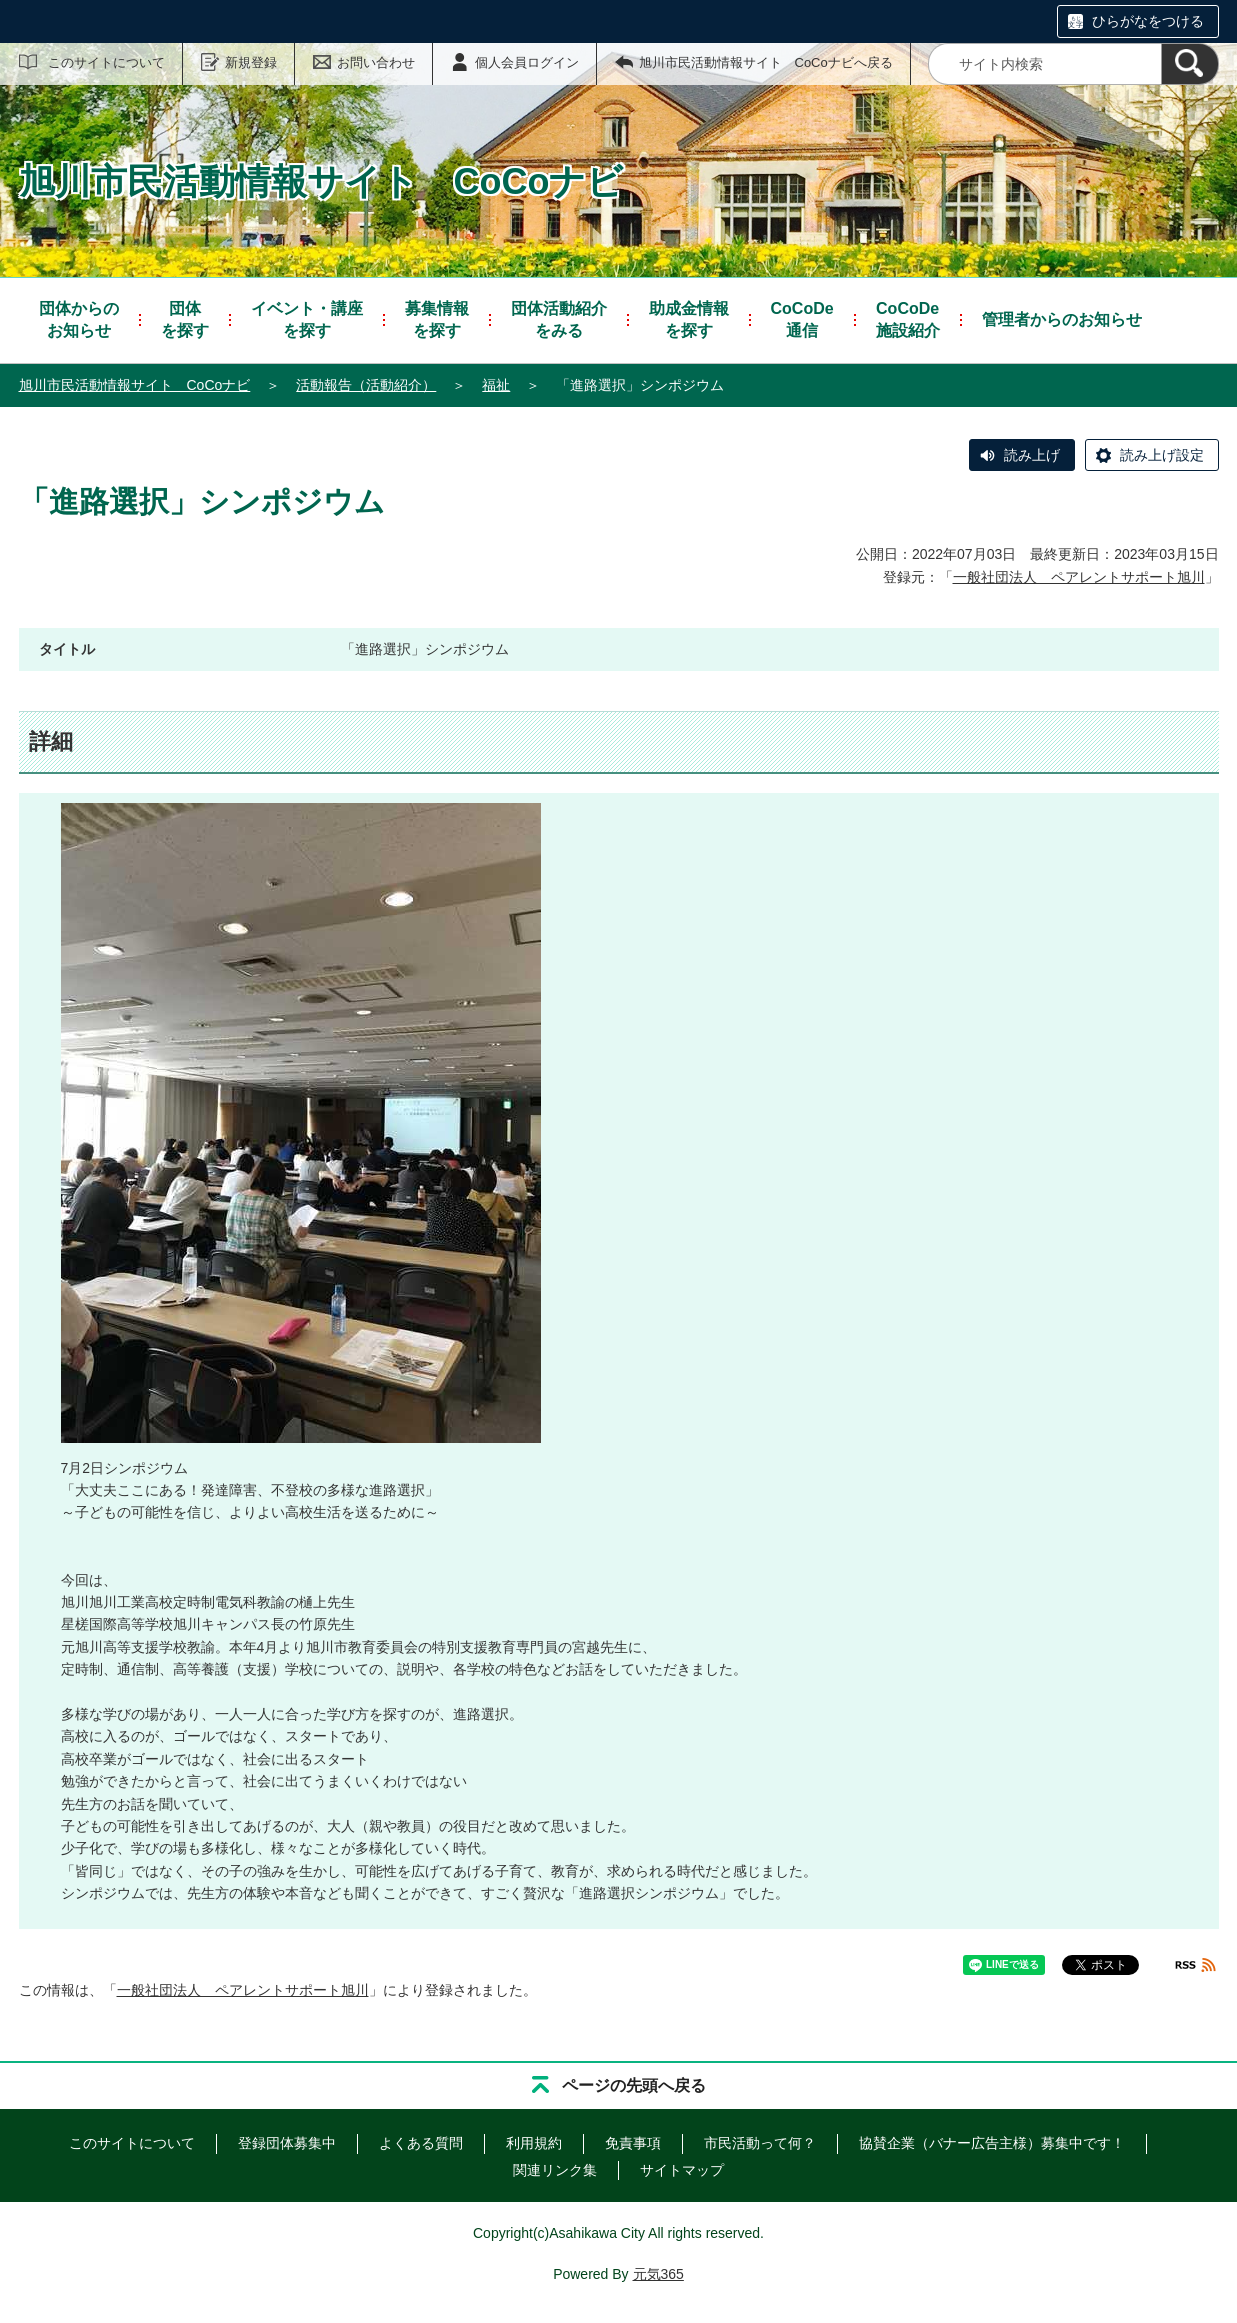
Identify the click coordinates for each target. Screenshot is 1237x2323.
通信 (802, 318)
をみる (559, 318)
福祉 (496, 385)
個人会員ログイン (527, 62)
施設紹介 (908, 318)
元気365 (658, 2274)
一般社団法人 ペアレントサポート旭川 (1079, 577)
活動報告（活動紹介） (366, 385)
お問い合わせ (376, 62)
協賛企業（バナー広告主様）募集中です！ (992, 2143)
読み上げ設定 (1162, 455)
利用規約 (534, 2143)
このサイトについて (106, 62)
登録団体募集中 (287, 2143)
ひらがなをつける (1148, 21)
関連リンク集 (555, 2170)
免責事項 (633, 2143)
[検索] (1190, 64)
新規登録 (251, 62)
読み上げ (1032, 455)
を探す (185, 318)
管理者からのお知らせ (1062, 319)
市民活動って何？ (760, 2143)
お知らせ (79, 318)
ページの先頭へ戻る (634, 2085)
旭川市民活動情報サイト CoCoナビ (135, 385)
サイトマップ (682, 2170)
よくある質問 (421, 2143)
